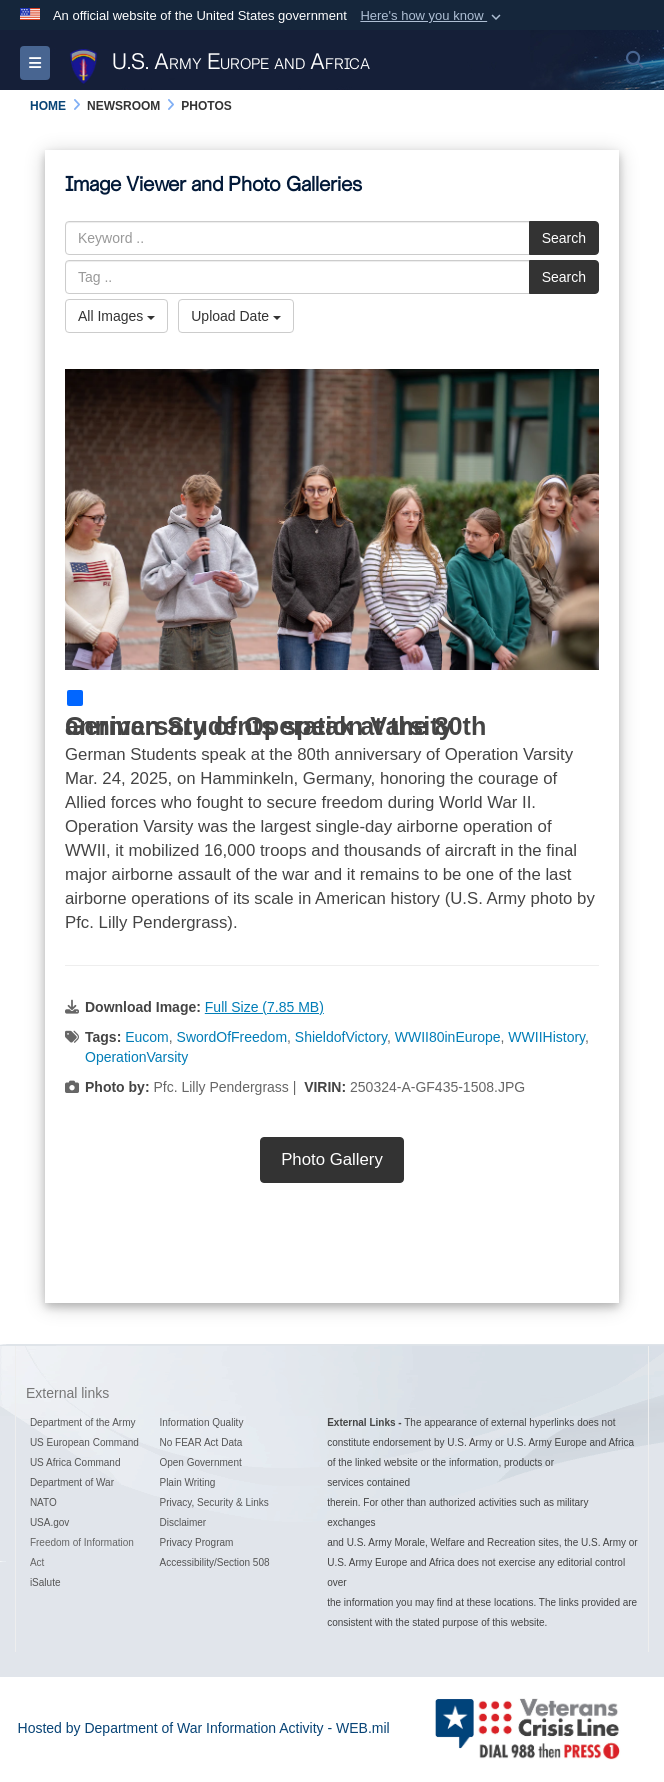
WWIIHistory (546, 1037)
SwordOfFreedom (232, 1037)
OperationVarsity (136, 1057)
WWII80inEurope (448, 1037)
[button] (432, 16)
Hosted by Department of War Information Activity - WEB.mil (204, 1728)
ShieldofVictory (341, 1037)
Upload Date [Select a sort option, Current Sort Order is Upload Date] (236, 316)
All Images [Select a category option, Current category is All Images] (116, 316)
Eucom (147, 1037)
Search (564, 238)
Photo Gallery (332, 1159)
